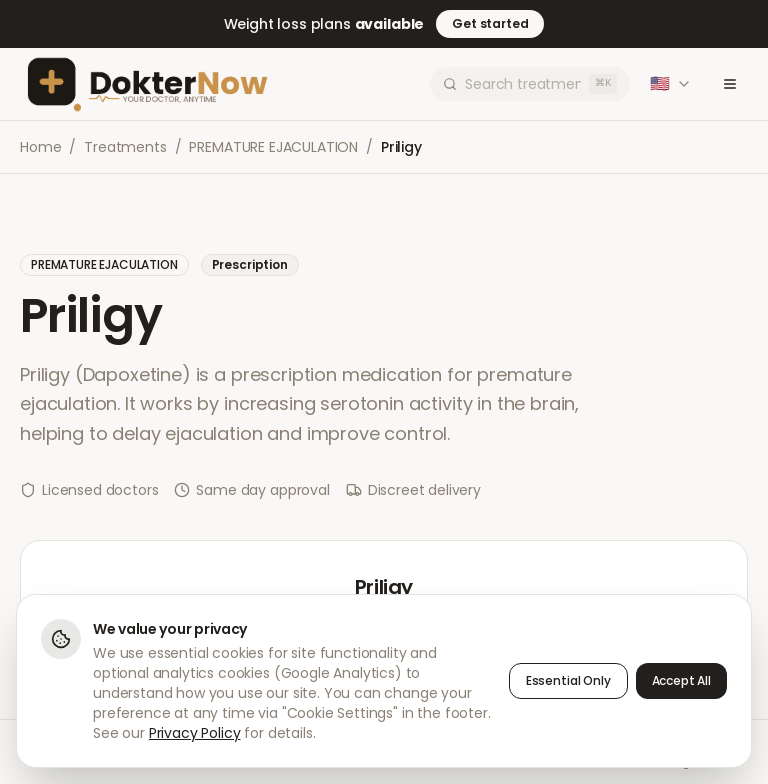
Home (40, 147)
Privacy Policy (195, 733)
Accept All (681, 680)
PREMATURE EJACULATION (273, 147)
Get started (490, 23)
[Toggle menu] (730, 84)
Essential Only (568, 680)
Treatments (125, 147)
